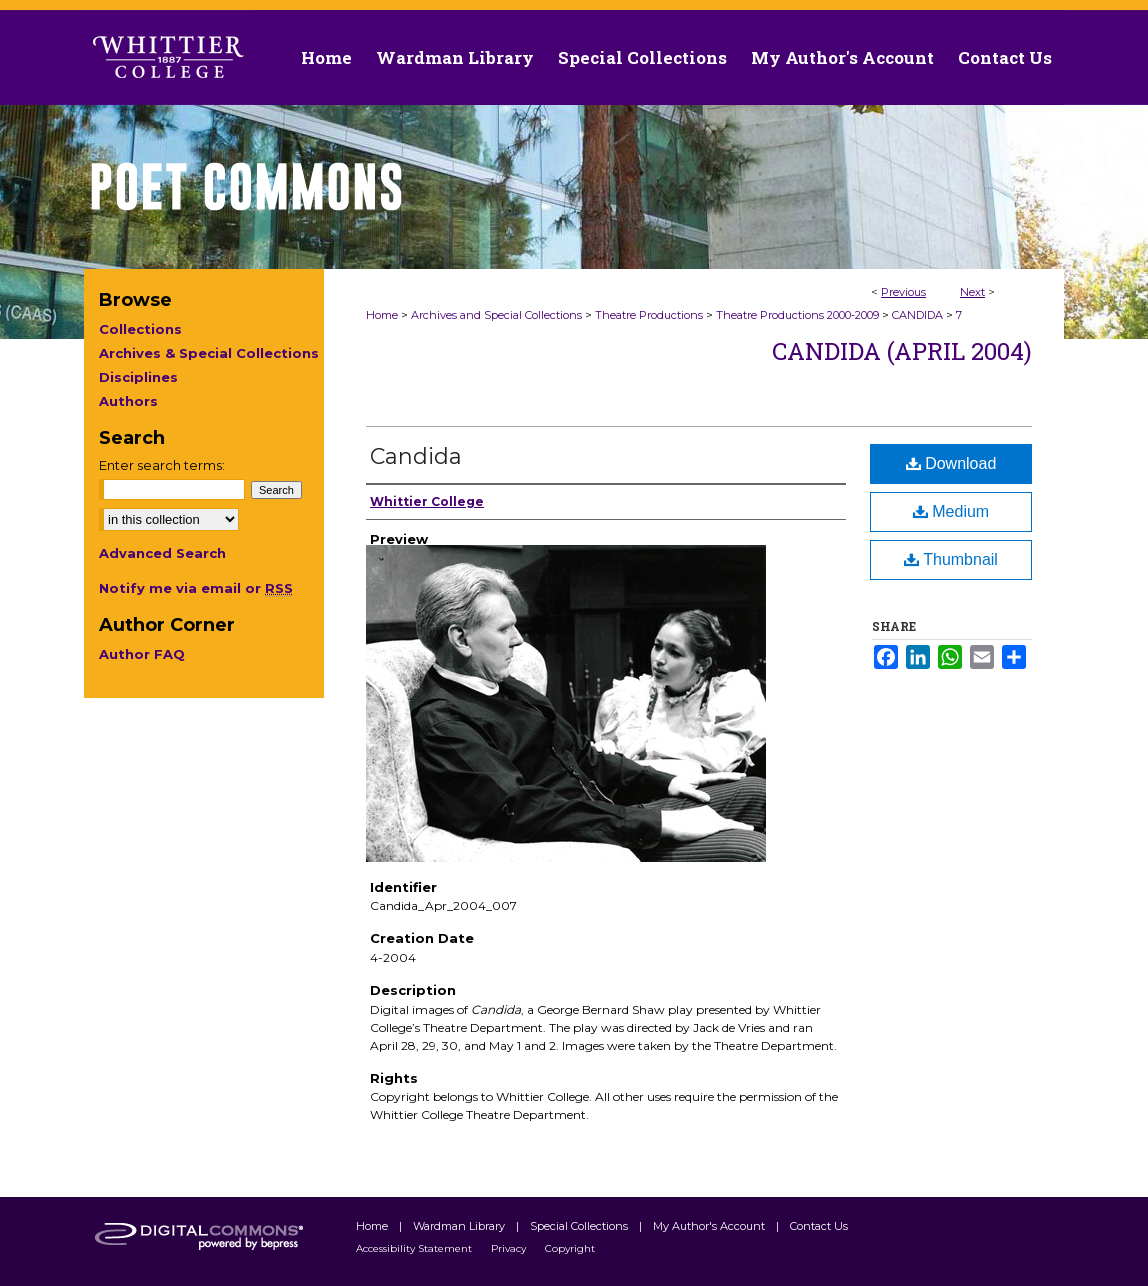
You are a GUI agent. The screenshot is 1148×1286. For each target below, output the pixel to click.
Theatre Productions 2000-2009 (797, 315)
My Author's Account (710, 1226)
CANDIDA (917, 315)
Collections (140, 329)
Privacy (510, 1248)
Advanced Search (162, 553)
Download (951, 463)
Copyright (570, 1248)
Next (972, 292)
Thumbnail (951, 559)
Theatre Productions (649, 315)
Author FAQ (142, 654)
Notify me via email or (196, 588)
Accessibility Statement (415, 1248)
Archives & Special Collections (209, 353)
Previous (903, 292)
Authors (128, 401)
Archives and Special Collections (496, 315)
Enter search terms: (162, 465)
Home (382, 315)
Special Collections (580, 1226)
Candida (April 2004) (902, 351)
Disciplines (138, 377)
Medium (951, 511)
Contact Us (1005, 57)
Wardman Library (460, 1226)
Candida (416, 456)
